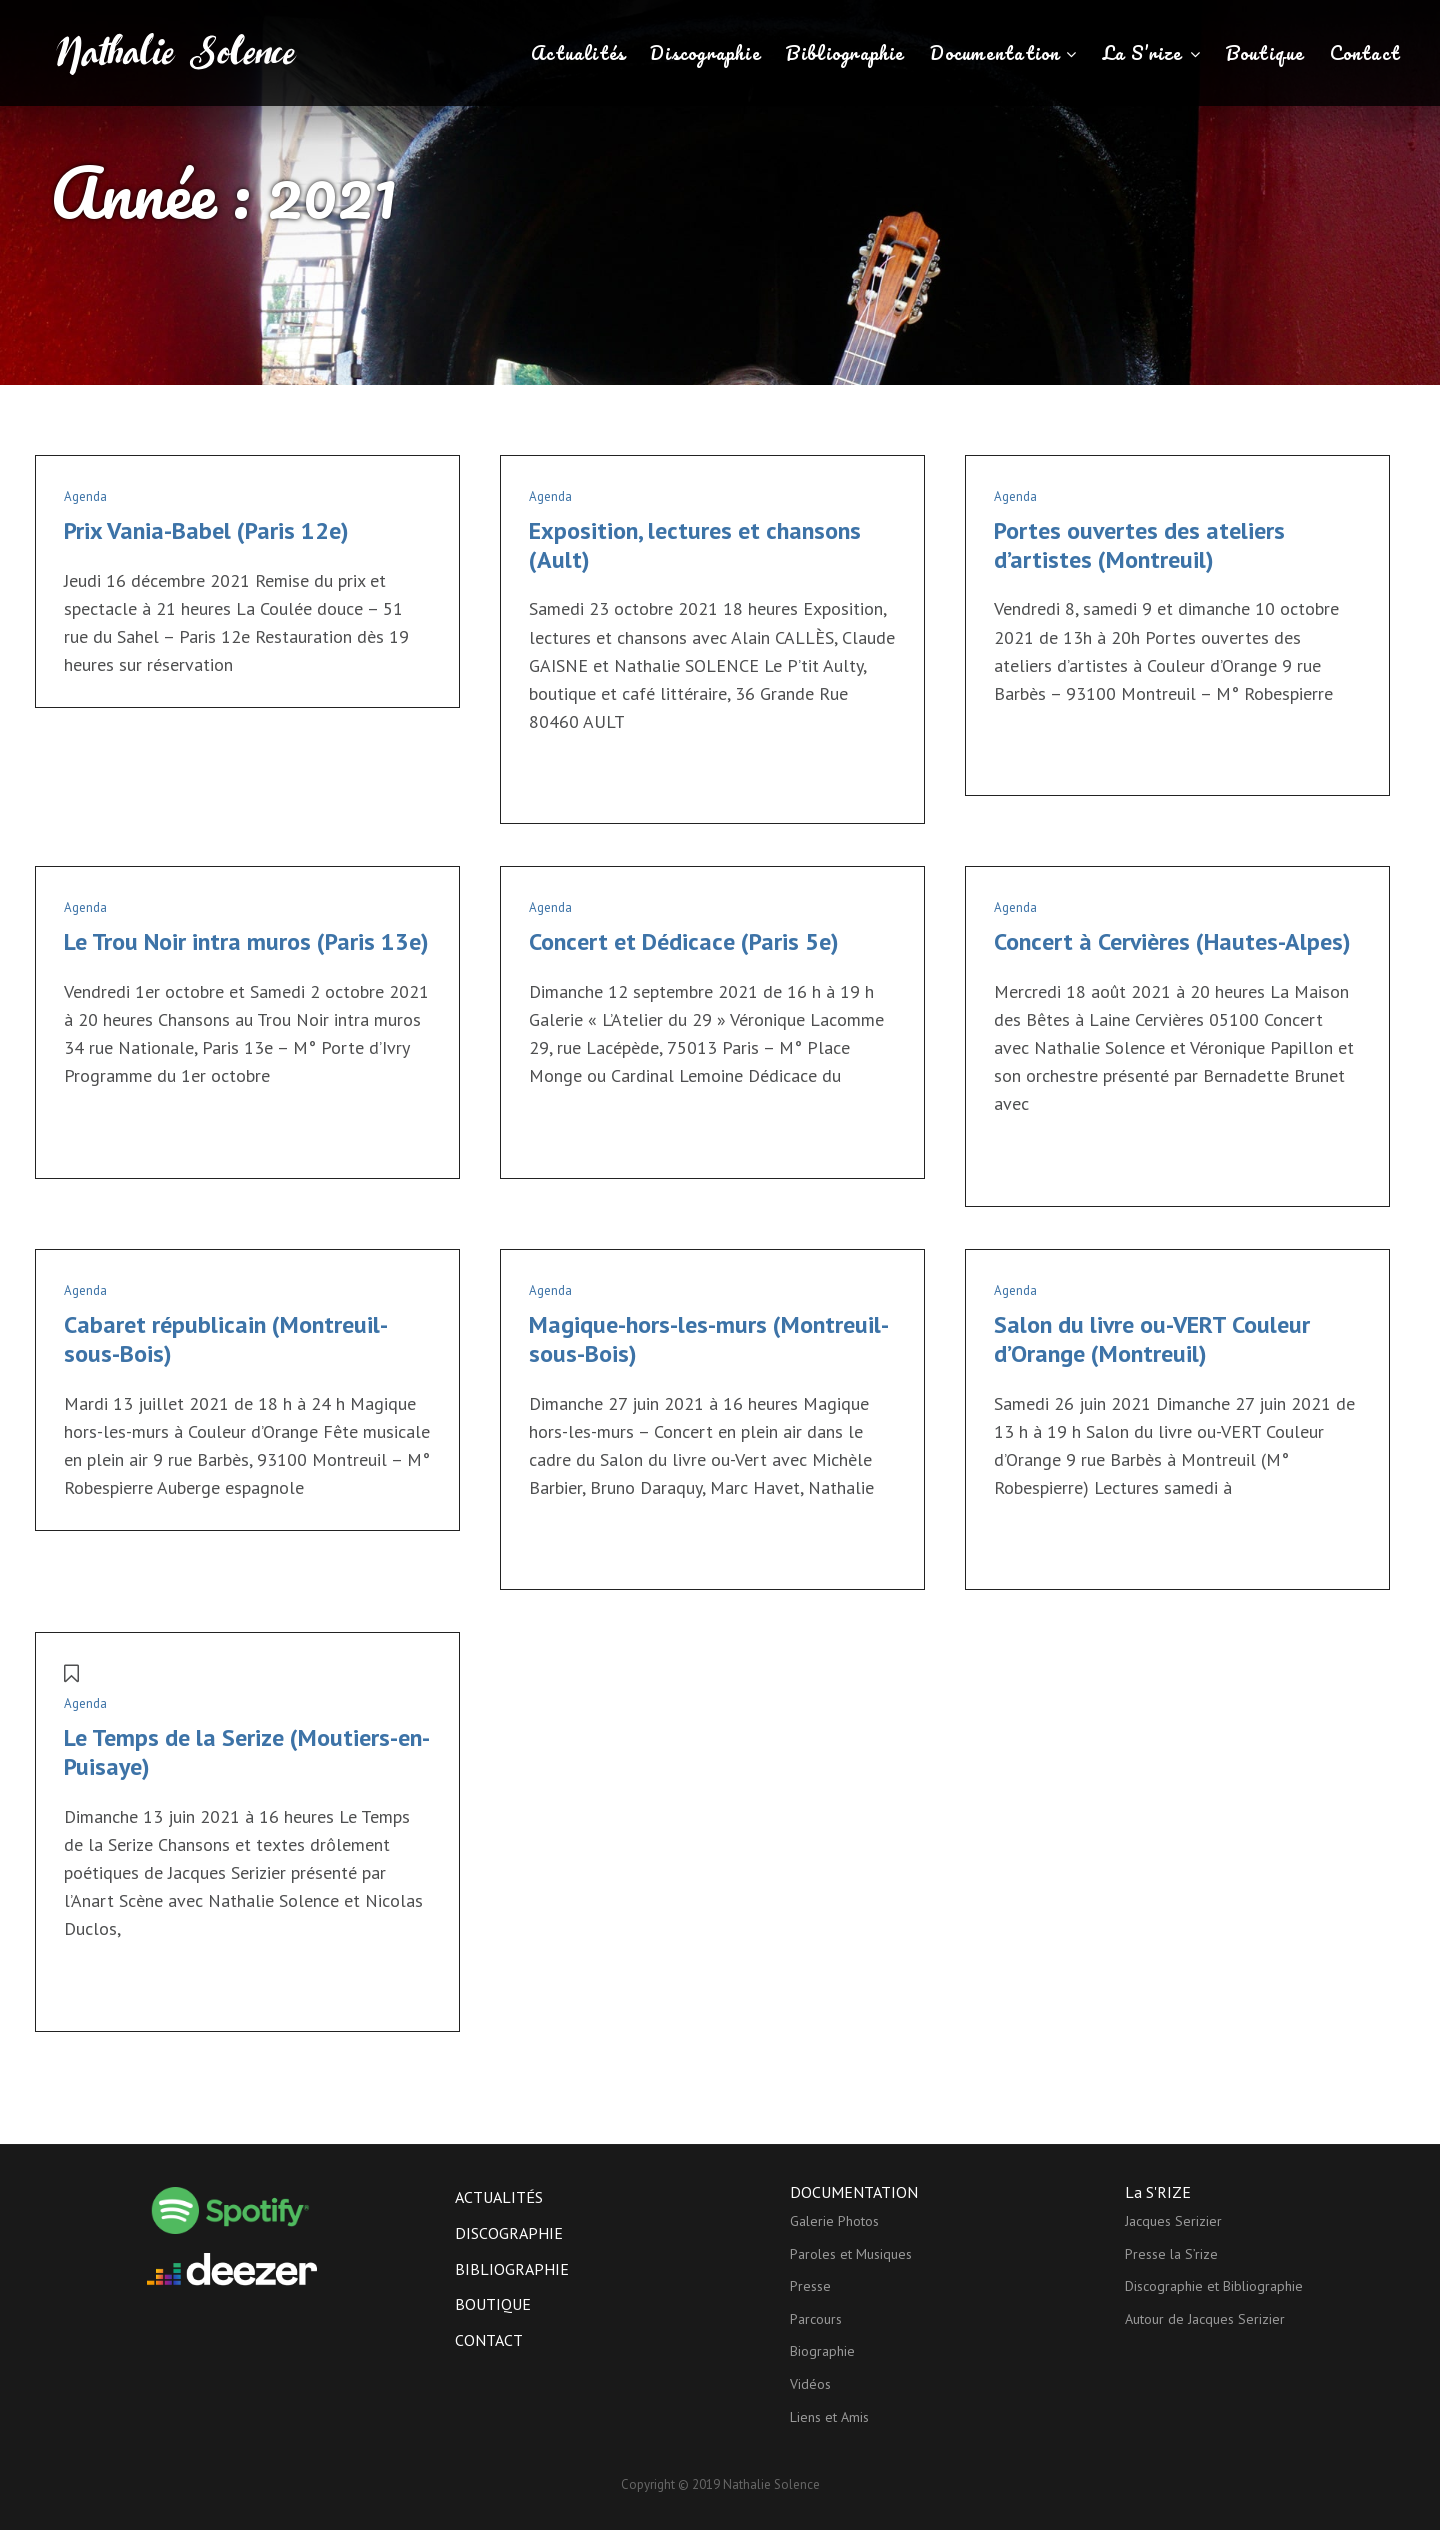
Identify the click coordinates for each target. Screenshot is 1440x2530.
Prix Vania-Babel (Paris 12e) (206, 530)
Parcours (816, 2319)
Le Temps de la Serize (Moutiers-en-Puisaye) (247, 1752)
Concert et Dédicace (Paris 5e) (684, 941)
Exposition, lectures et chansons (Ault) (695, 545)
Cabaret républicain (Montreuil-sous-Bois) (226, 1339)
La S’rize (1143, 53)
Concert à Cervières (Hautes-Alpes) (1172, 941)
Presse (810, 2286)
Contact (1365, 53)
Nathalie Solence (771, 2484)
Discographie (705, 53)
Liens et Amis (829, 2417)
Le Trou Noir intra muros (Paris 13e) (246, 941)
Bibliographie (845, 53)
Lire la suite (569, 781)
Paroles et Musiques (851, 2254)
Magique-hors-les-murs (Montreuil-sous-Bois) (709, 1339)
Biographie (822, 2351)
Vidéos (810, 2384)
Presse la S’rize (1171, 2254)
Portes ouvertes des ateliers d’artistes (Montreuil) (1139, 545)
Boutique (1265, 53)
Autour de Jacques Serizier (1205, 2319)
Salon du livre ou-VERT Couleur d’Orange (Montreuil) (1152, 1339)
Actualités (578, 53)
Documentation (995, 53)
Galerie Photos (834, 2221)
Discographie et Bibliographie (1214, 2286)
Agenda (85, 496)
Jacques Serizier (1173, 2221)
